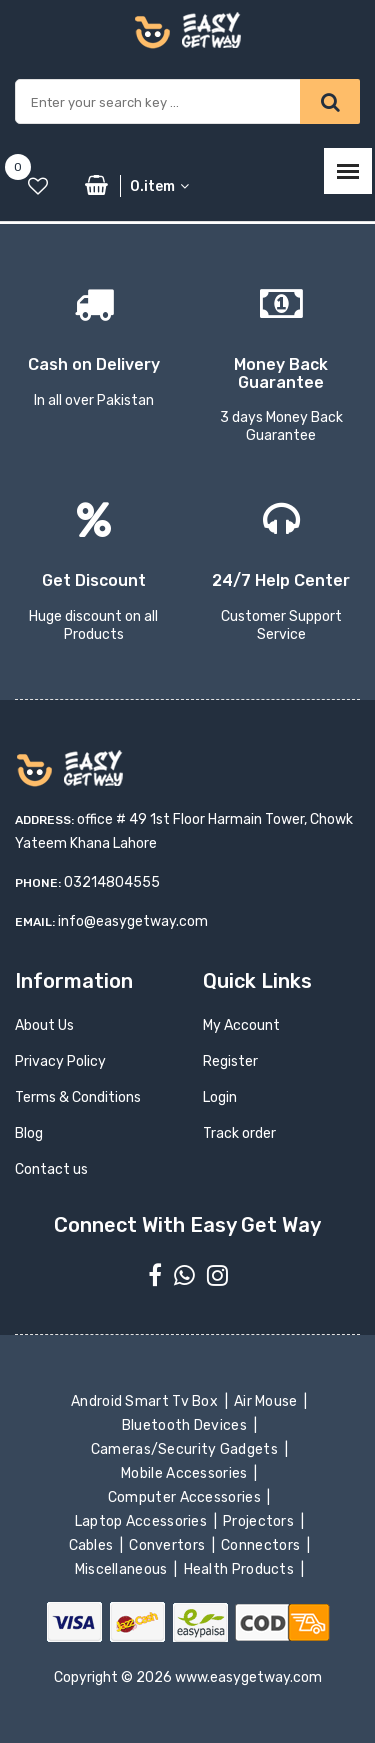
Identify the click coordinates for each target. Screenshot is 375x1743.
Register (230, 1061)
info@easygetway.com (133, 921)
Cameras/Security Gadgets (185, 1449)
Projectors (260, 1521)
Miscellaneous (122, 1569)
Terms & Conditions (78, 1097)
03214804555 (112, 882)
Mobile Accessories (186, 1473)
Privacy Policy (60, 1061)
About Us (44, 1025)
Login (220, 1097)
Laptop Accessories (142, 1521)
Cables (92, 1545)
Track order (239, 1133)
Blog (29, 1133)
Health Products (240, 1569)
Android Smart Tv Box (146, 1401)
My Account (241, 1025)
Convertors (169, 1545)
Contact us (51, 1169)
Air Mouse (268, 1401)
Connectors (262, 1545)
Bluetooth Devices (186, 1425)
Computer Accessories (186, 1497)
